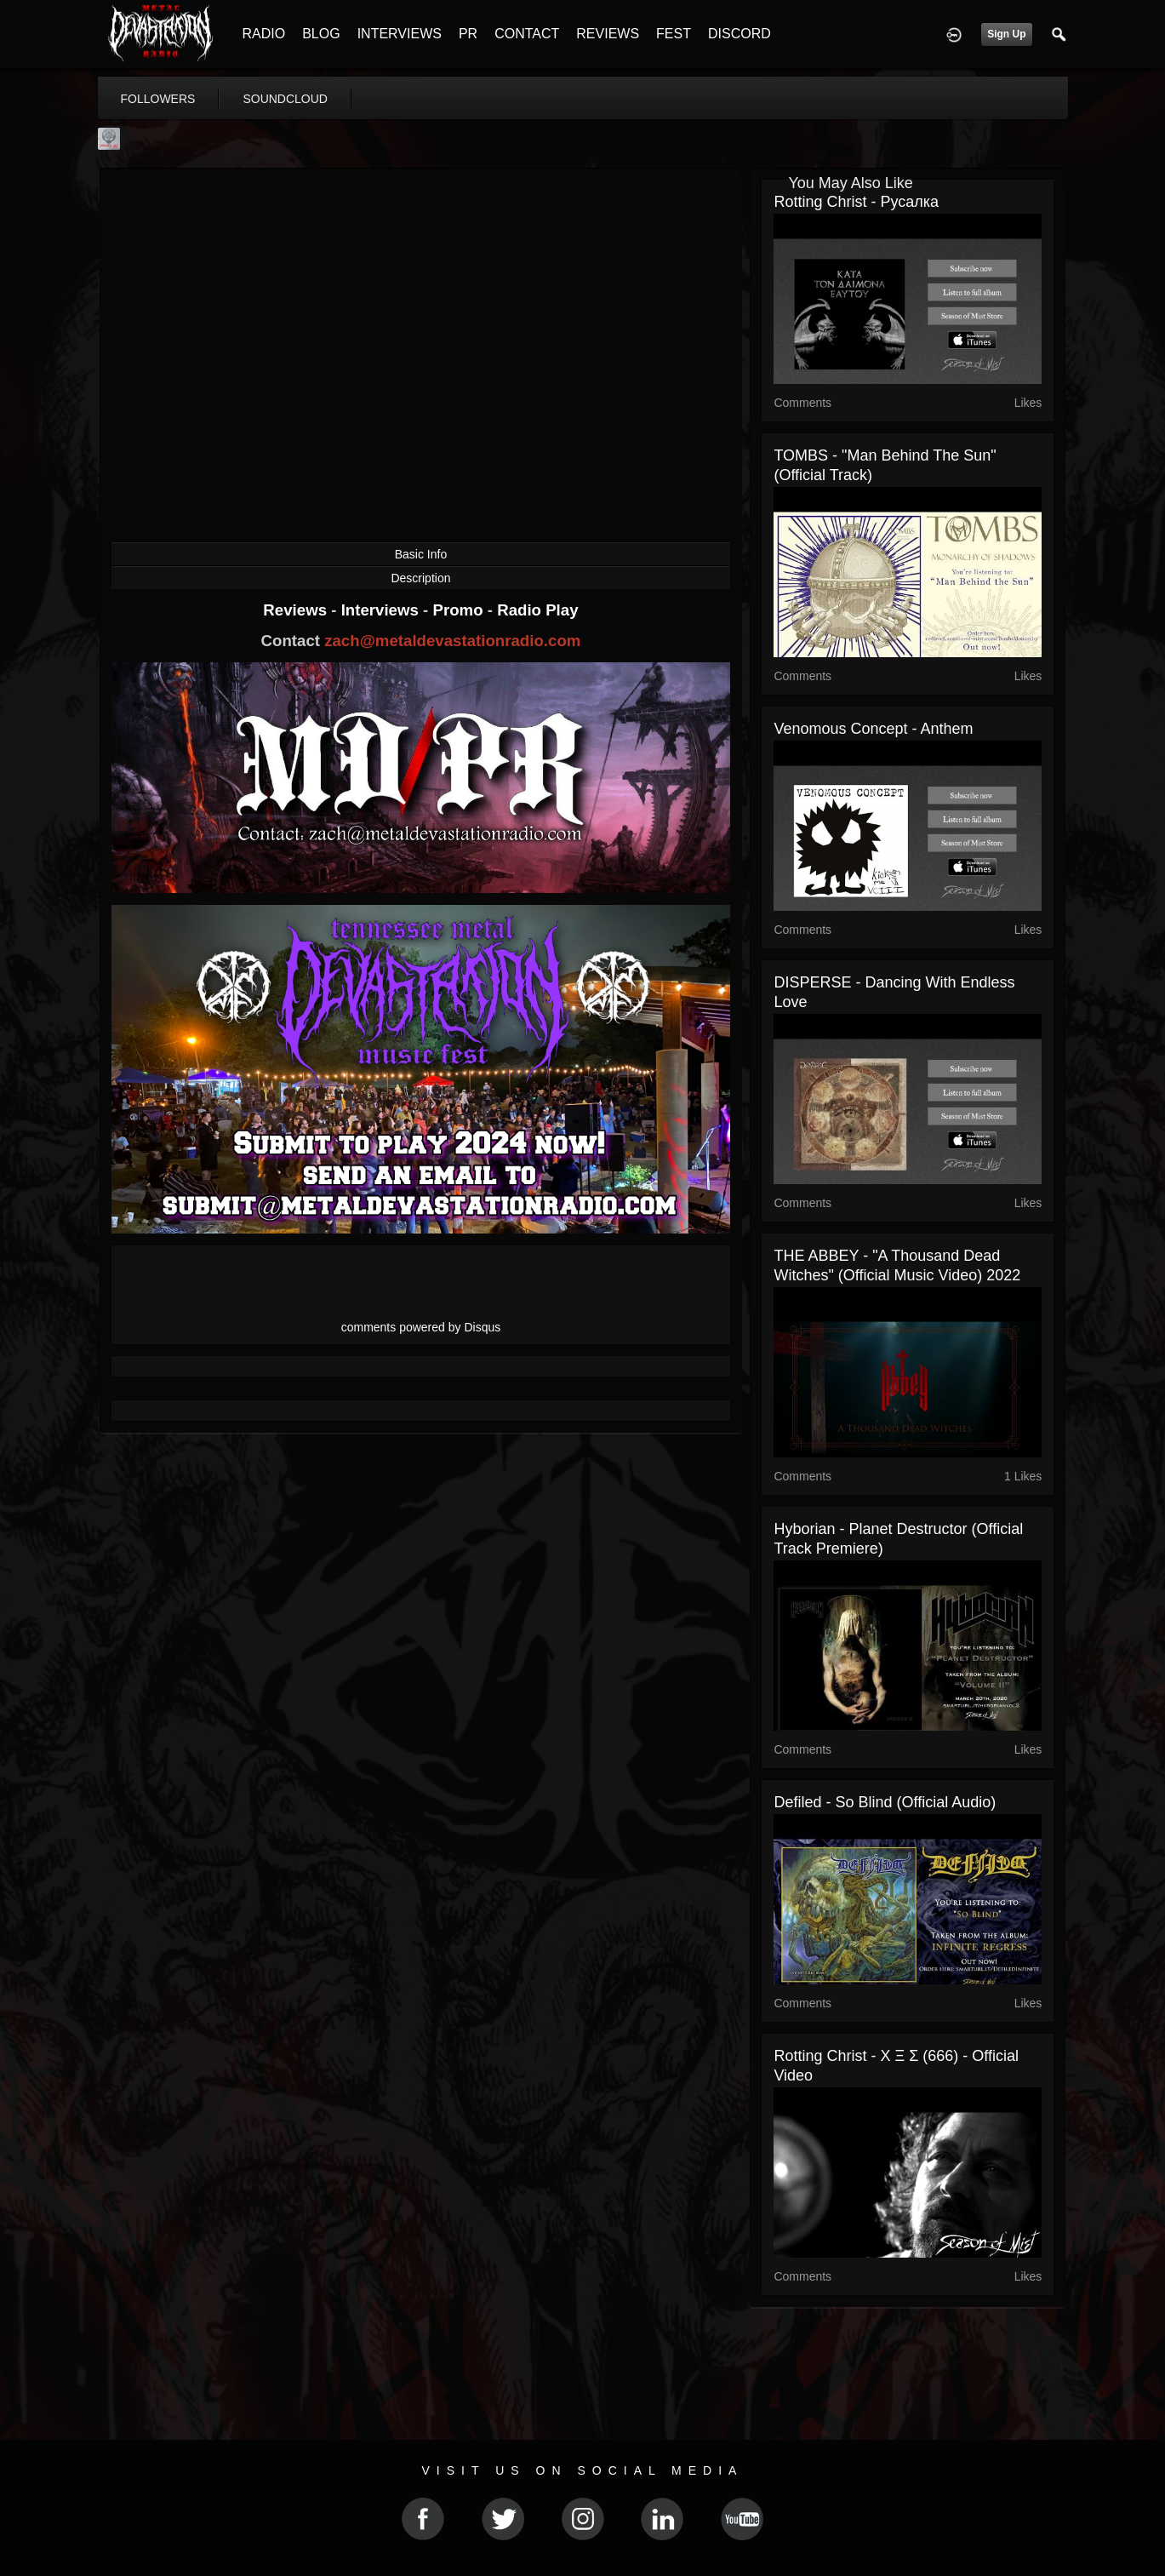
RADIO (264, 33)
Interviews (382, 610)
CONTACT (526, 33)
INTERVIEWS (399, 33)
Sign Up (1006, 34)
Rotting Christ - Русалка (856, 201)
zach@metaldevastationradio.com (452, 641)
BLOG (321, 33)
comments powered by (421, 1327)
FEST (673, 33)
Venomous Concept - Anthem (873, 728)
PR (468, 33)
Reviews (297, 610)
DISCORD (739, 33)
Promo (459, 610)
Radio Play (537, 610)
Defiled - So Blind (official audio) (885, 1802)
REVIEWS (607, 33)
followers (158, 99)
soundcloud (285, 99)
